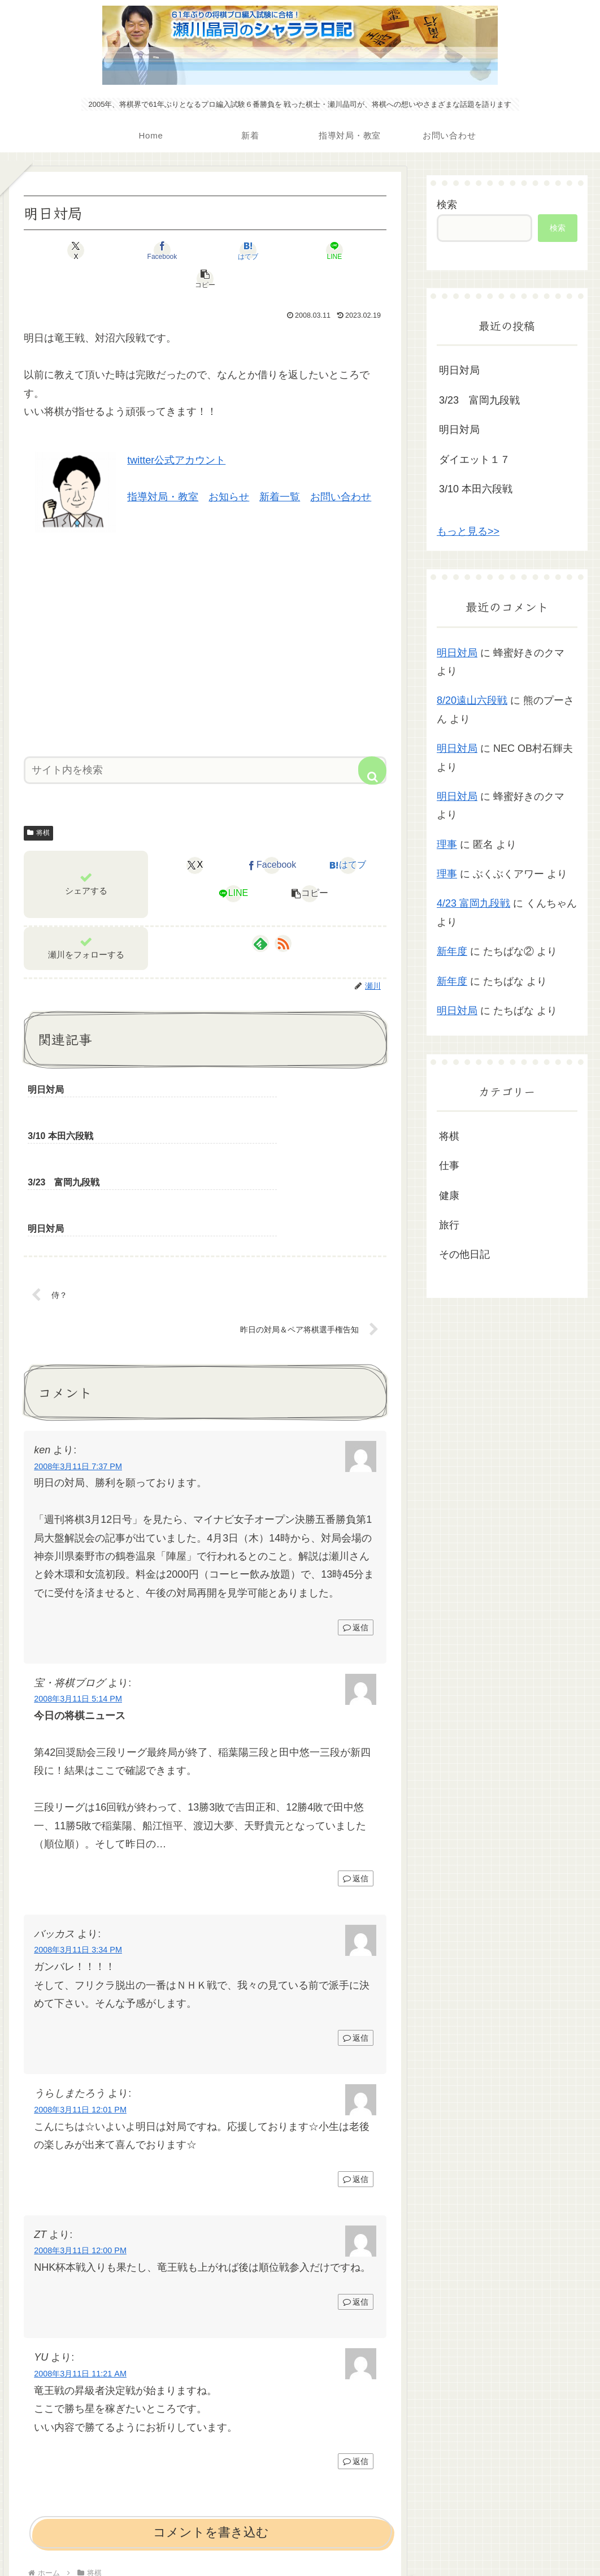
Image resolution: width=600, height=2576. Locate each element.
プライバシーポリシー (300, 2540)
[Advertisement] (205, 612)
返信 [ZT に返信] (355, 2183)
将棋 (38, 804)
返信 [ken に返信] (355, 1508)
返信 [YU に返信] (355, 2343)
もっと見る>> (468, 531)
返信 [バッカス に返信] (355, 1919)
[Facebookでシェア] (144, 250)
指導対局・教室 (162, 468)
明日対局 (459, 370)
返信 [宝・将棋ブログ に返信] (355, 1759)
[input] (205, 742)
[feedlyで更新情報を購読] (260, 915)
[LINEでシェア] (266, 250)
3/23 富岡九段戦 (479, 400)
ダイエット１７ (474, 459)
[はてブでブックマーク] (205, 250)
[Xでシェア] (83, 250)
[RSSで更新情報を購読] (283, 915)
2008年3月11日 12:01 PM (80, 1990)
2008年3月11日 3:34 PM (78, 1831)
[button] (327, 250)
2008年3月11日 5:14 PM (78, 1580)
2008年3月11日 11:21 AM (80, 2254)
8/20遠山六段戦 (472, 700)
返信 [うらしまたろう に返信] (355, 2060)
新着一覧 (279, 468)
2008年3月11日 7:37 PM (78, 1347)
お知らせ (228, 468)
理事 (447, 844)
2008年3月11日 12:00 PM (80, 2132)
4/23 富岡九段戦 (473, 903)
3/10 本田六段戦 (475, 489)
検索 (447, 204)
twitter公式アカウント (176, 432)
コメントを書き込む (211, 2414)
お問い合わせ (340, 468)
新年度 (452, 951)
